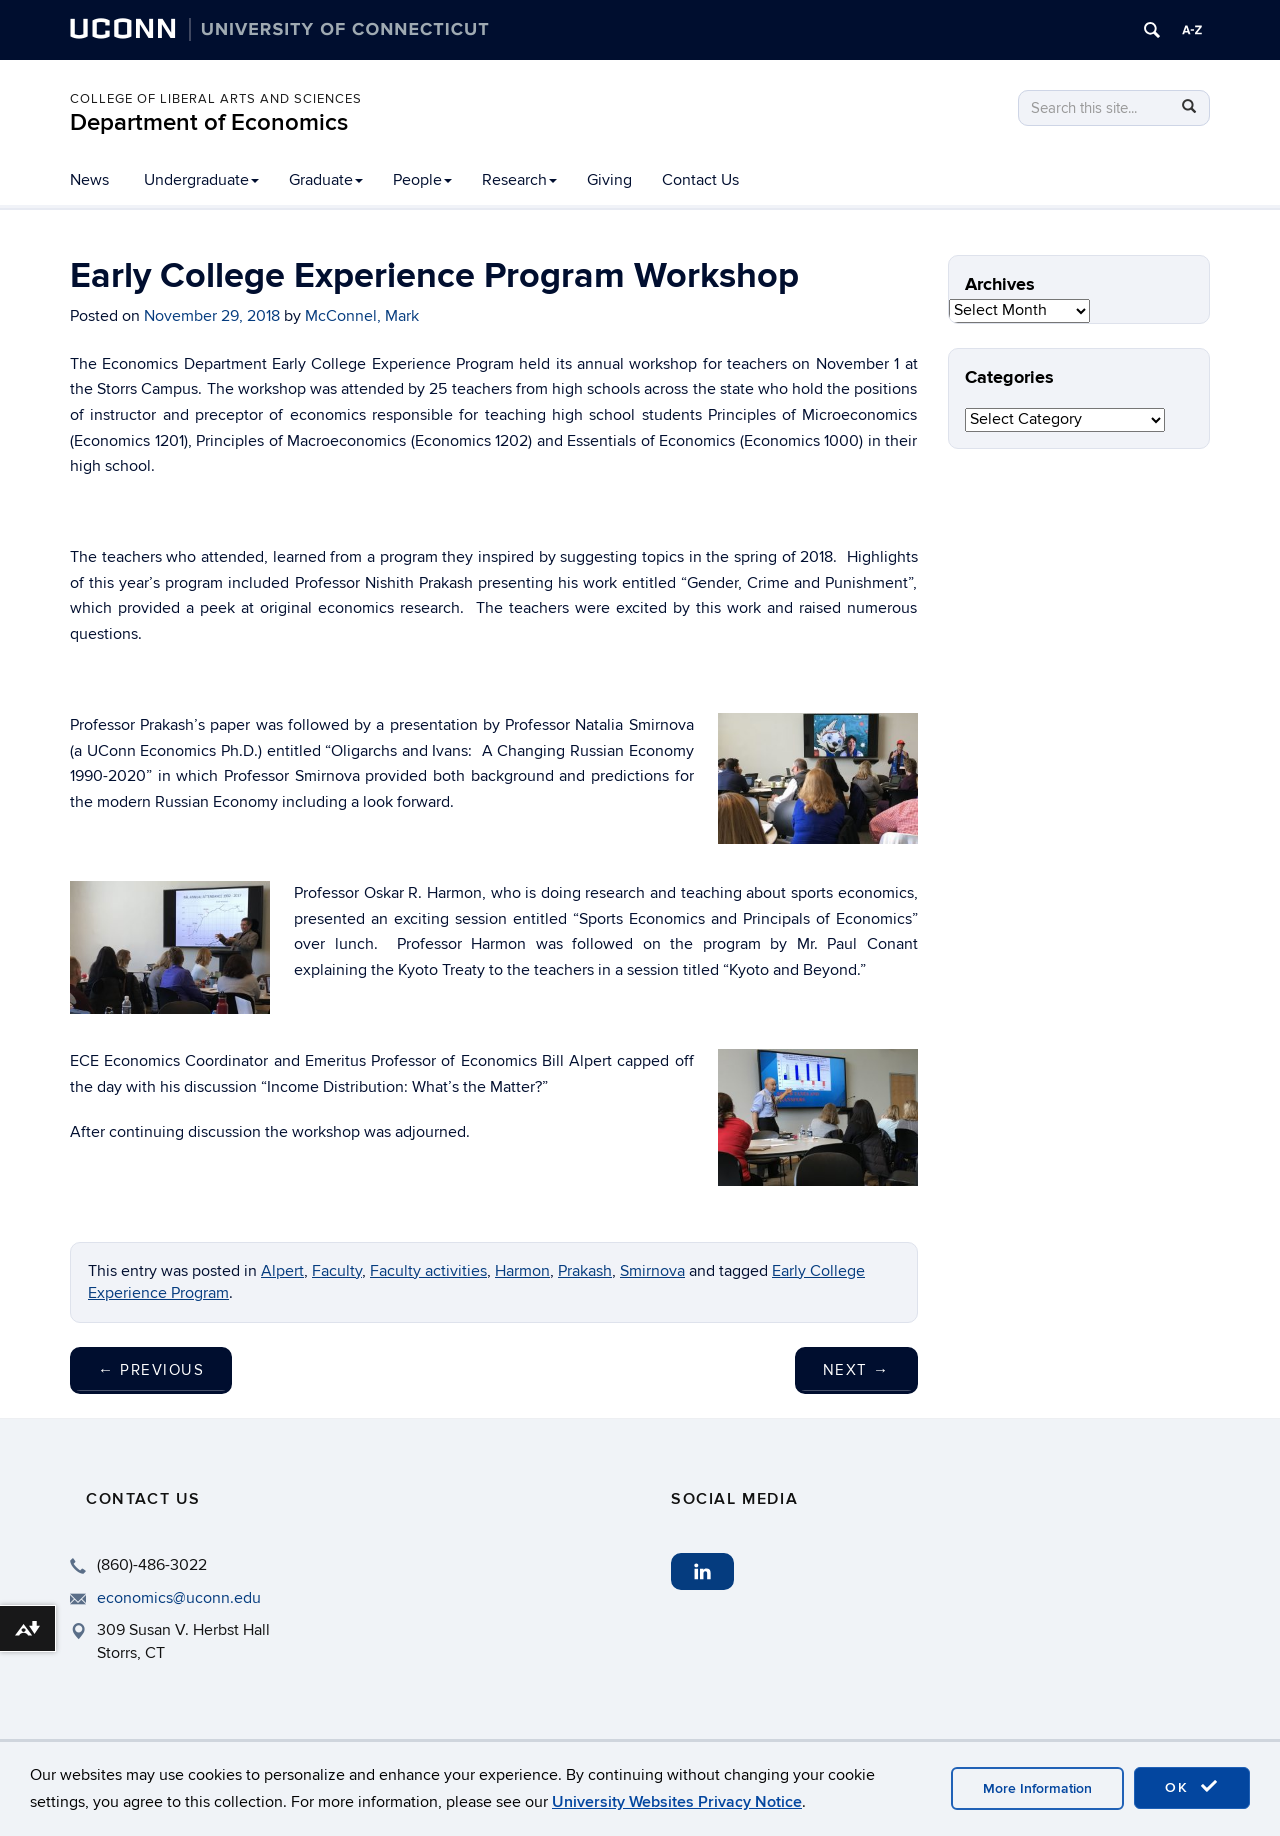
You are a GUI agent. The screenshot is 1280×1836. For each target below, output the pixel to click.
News (89, 180)
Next (856, 1370)
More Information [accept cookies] (1037, 1788)
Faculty (337, 1271)
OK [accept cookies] (1192, 1787)
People (422, 180)
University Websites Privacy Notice (677, 1802)
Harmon (522, 1271)
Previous (151, 1370)
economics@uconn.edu (179, 1598)
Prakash (585, 1271)
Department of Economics (209, 122)
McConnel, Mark (362, 316)
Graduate (326, 180)
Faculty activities (428, 1271)
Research (519, 180)
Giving (609, 180)
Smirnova (652, 1271)
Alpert (282, 1271)
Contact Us (700, 180)
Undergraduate (201, 180)
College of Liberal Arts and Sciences (216, 99)
